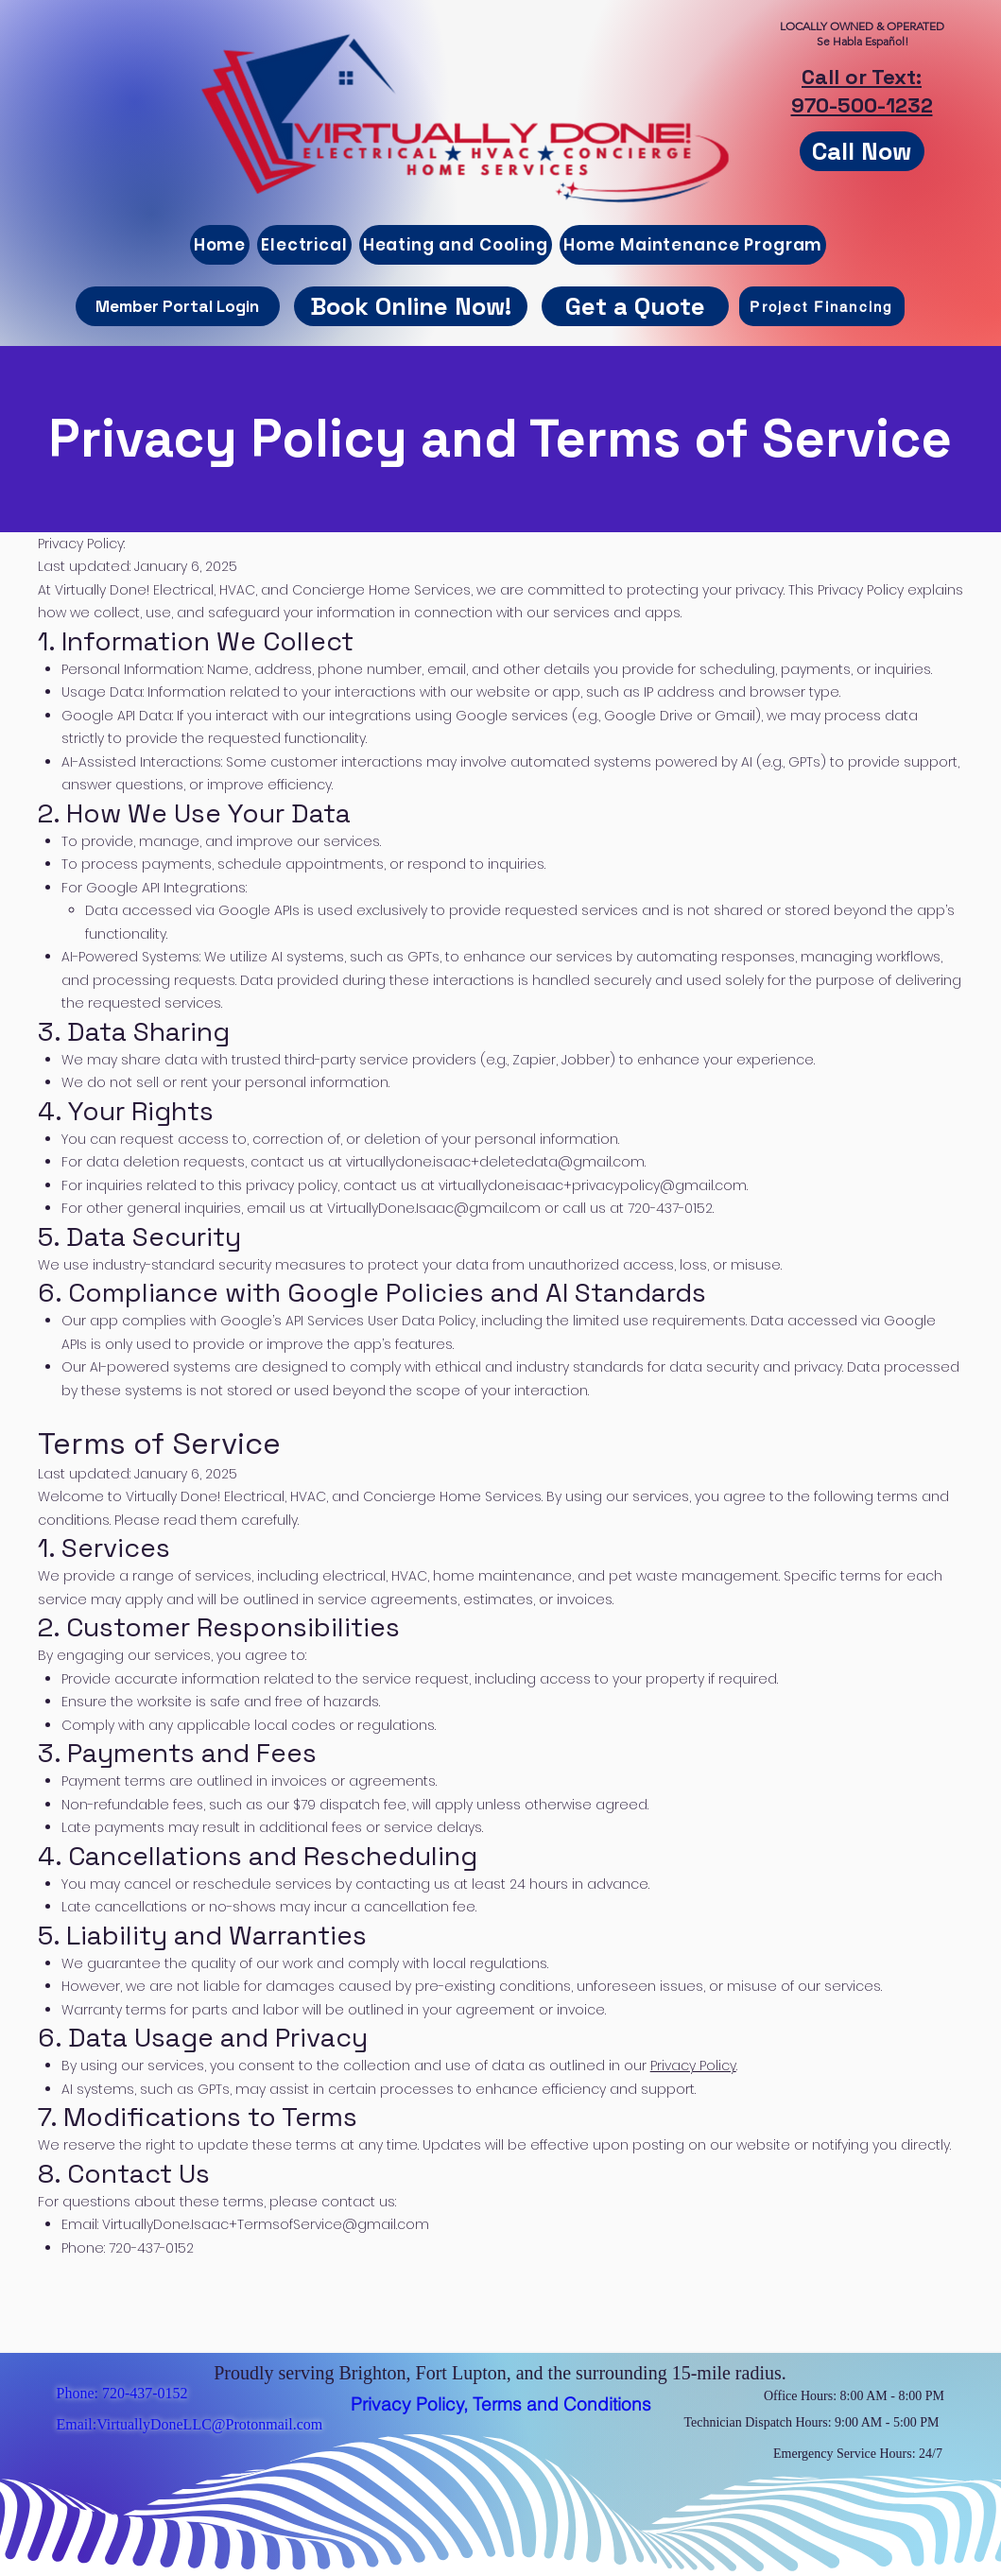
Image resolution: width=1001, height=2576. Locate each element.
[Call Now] (862, 151)
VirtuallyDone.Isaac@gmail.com (434, 1208)
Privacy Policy (693, 2065)
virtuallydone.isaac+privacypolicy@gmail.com (593, 1185)
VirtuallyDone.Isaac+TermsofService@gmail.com (265, 2224)
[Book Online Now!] (410, 306)
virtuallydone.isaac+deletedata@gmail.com (495, 1161)
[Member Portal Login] (178, 306)
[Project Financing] (822, 306)
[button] (635, 306)
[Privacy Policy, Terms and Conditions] (501, 2404)
